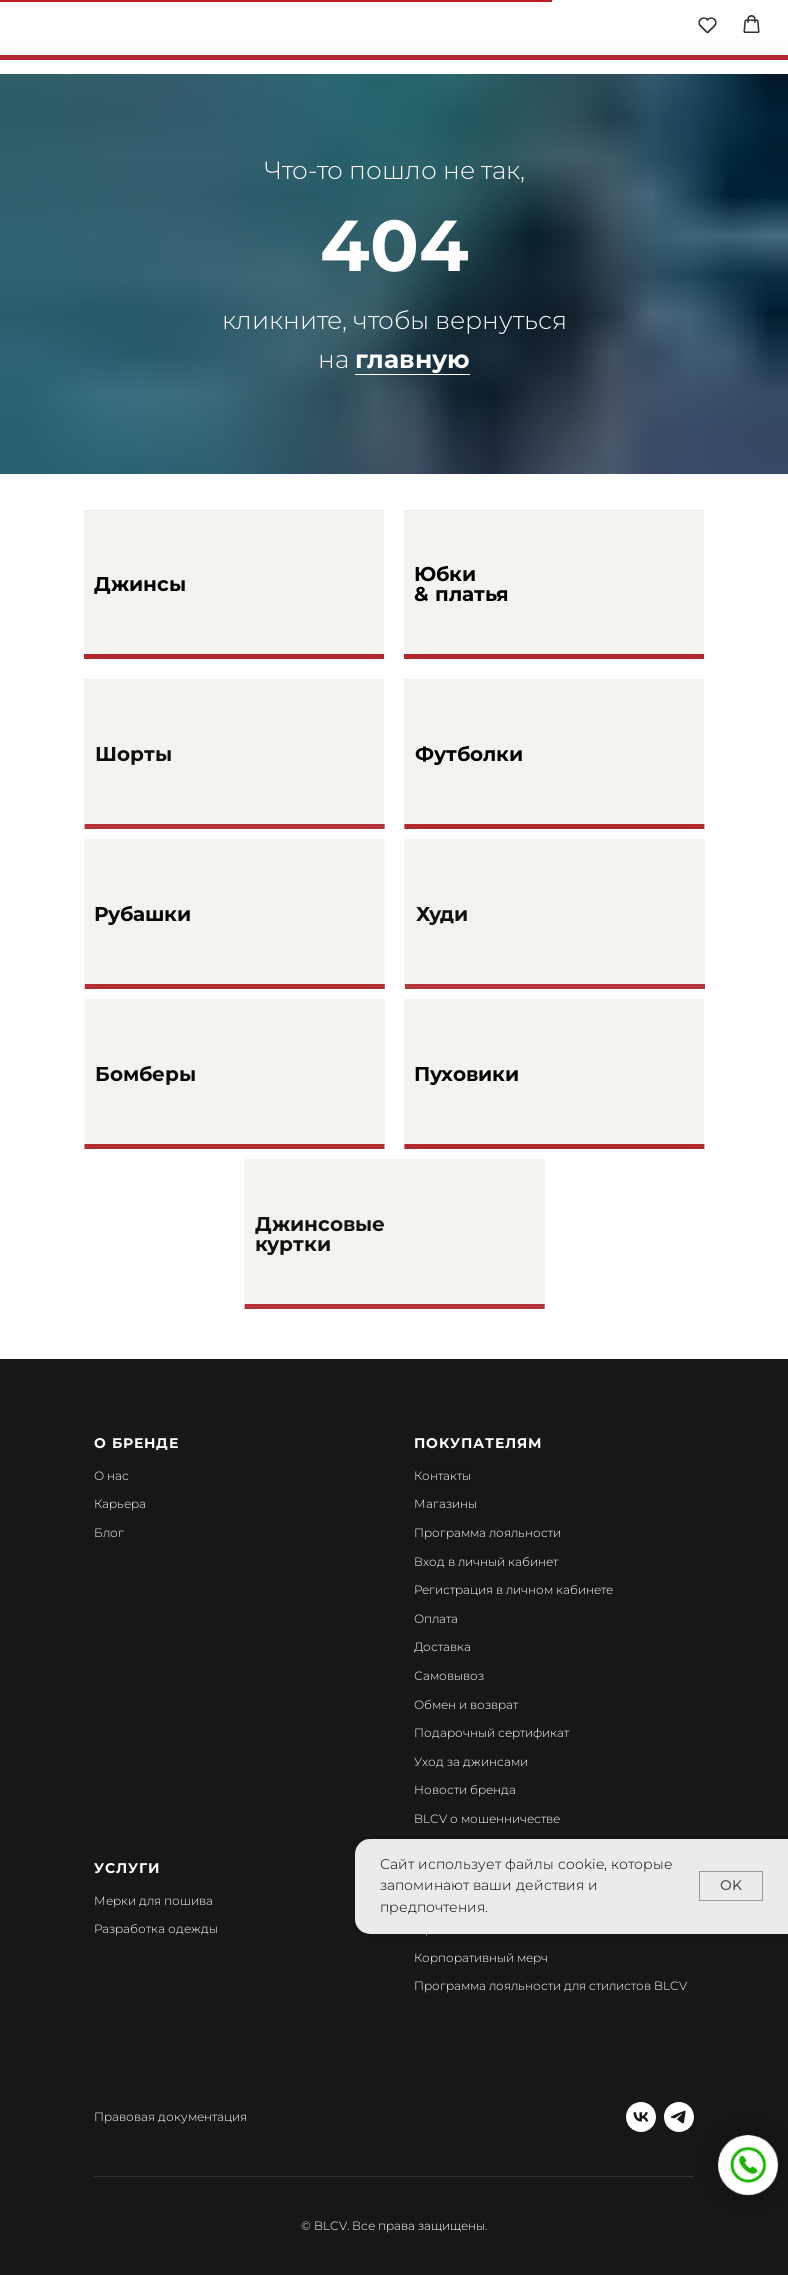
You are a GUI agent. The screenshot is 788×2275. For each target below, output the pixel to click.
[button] (707, 24)
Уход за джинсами (471, 1761)
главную (412, 359)
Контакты (442, 1475)
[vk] (641, 2117)
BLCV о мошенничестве (487, 1818)
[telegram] (679, 2117)
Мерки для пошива (153, 1900)
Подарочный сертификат (491, 1732)
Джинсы (140, 584)
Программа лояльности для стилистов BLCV (550, 1985)
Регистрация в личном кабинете (513, 1589)
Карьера (120, 1503)
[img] (395, 30)
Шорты (167, 754)
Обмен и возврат (466, 1704)
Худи (483, 914)
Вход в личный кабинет (486, 1561)
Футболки (508, 754)
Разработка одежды (156, 1928)
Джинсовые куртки (362, 1234)
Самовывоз (449, 1675)
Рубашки (180, 914)
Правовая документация (170, 2116)
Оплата (436, 1618)
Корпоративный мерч (481, 1957)
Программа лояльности (487, 1532)
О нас (111, 1475)
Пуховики (506, 1074)
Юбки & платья (461, 584)
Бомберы (191, 1074)
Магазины (445, 1503)
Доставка (442, 1646)
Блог (109, 1532)
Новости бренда (465, 1789)
